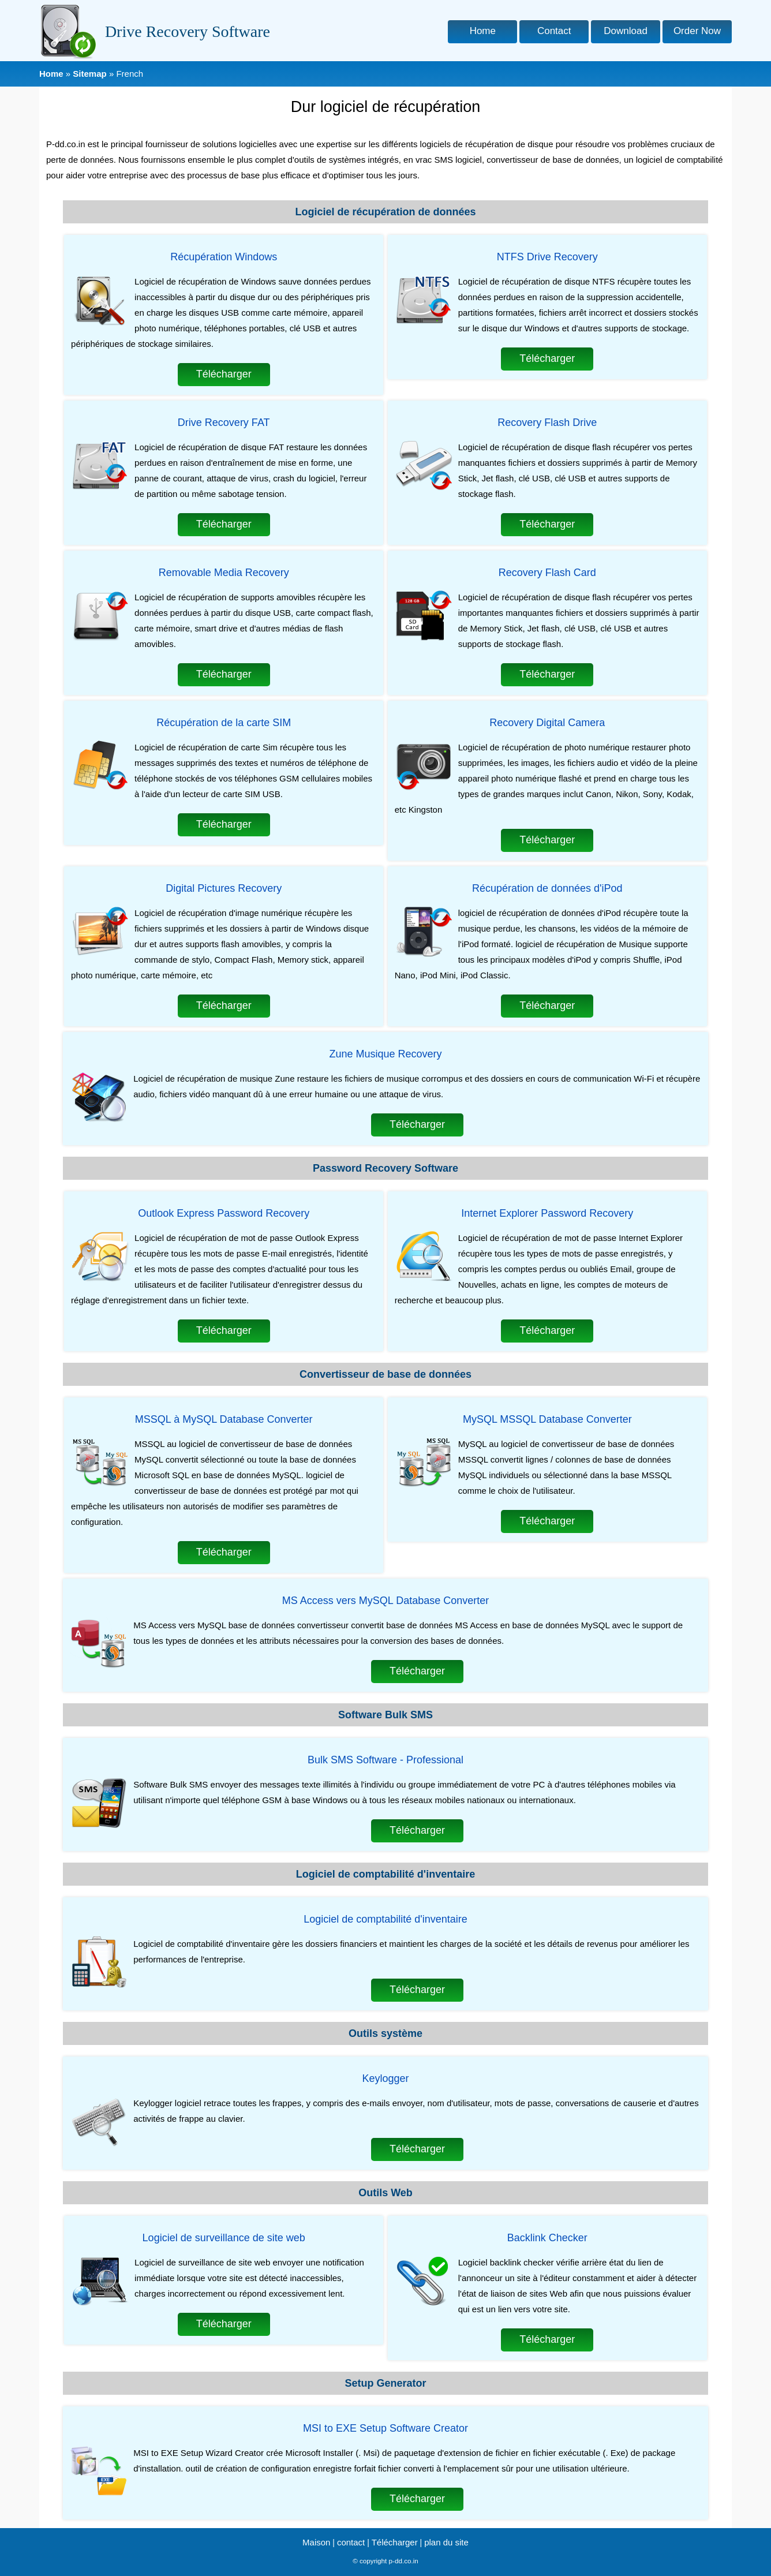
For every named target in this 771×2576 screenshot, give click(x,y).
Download (626, 30)
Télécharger (224, 374)
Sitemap (89, 73)
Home (483, 30)
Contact (554, 30)
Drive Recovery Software (187, 31)
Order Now (697, 30)
